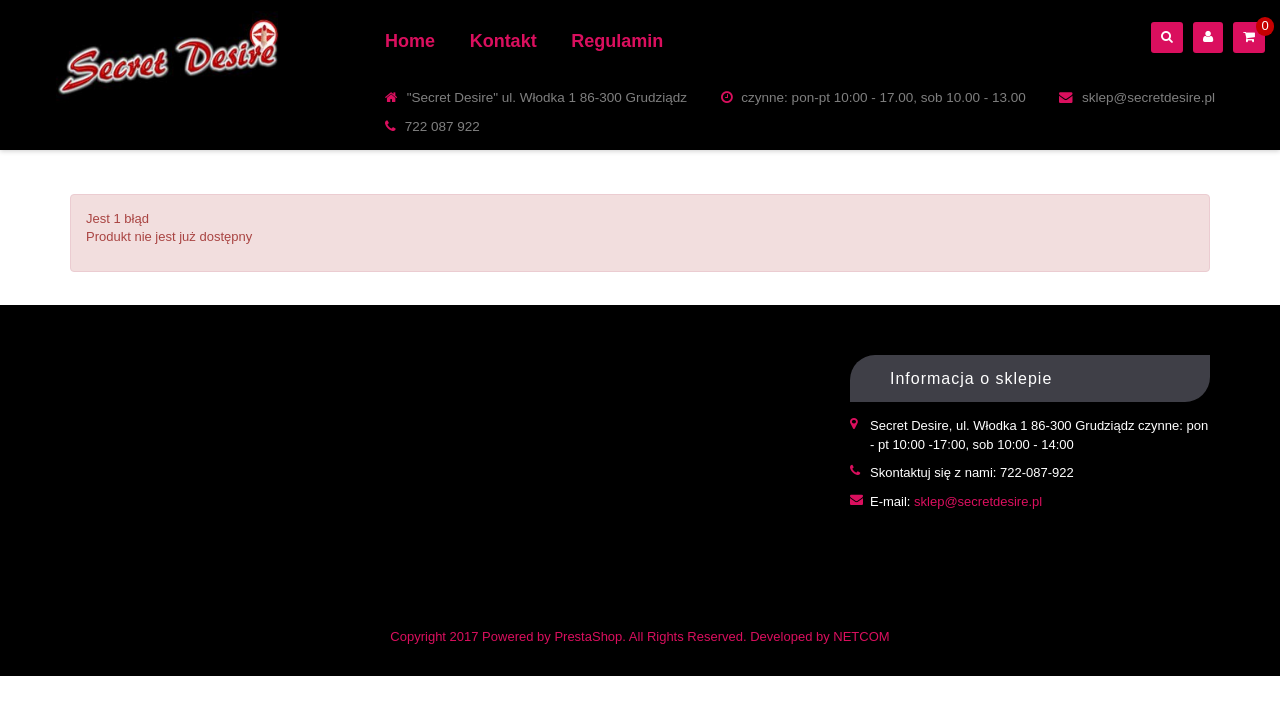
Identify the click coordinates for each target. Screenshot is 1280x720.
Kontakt (503, 41)
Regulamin (617, 41)
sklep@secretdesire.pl (978, 501)
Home (410, 41)
